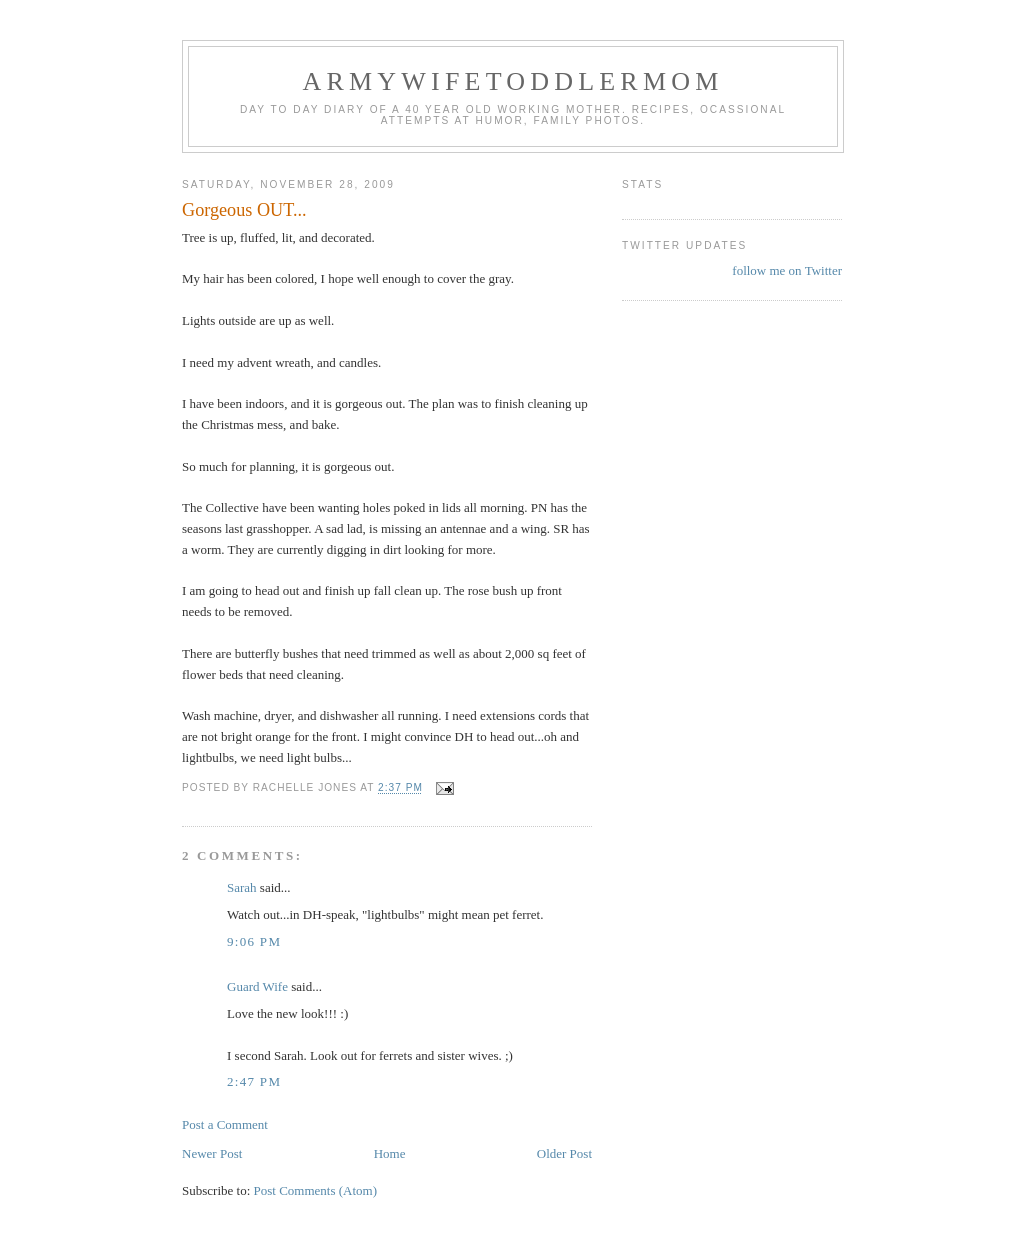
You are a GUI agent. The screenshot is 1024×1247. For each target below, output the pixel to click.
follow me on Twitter (787, 270)
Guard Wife (257, 986)
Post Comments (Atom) (316, 1190)
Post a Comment (225, 1124)
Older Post (564, 1153)
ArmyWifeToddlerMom (512, 81)
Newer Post (212, 1153)
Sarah (242, 887)
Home (390, 1153)
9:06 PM (254, 941)
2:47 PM (254, 1081)
